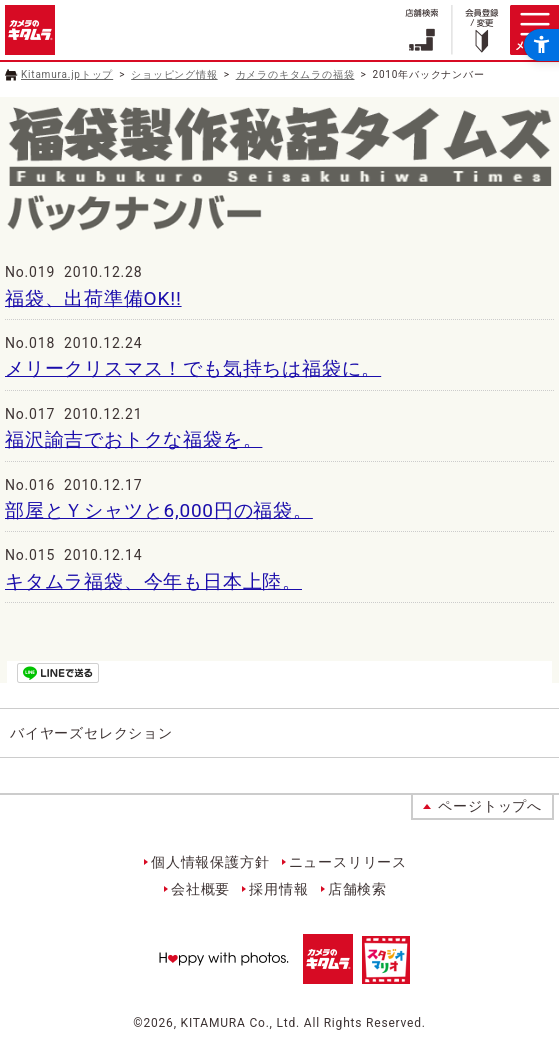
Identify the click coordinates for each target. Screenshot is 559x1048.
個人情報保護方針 (210, 862)
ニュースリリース (348, 862)
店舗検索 (357, 889)
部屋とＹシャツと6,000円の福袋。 (159, 510)
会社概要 (200, 889)
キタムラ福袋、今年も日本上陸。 (153, 581)
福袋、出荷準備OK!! (93, 298)
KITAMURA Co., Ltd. (240, 1023)
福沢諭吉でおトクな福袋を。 (133, 439)
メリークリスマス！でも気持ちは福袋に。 (193, 368)
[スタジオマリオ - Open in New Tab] (386, 973)
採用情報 (278, 889)
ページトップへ (490, 806)
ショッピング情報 (174, 74)
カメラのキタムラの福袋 (295, 74)
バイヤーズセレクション (91, 733)
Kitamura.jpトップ (67, 74)
